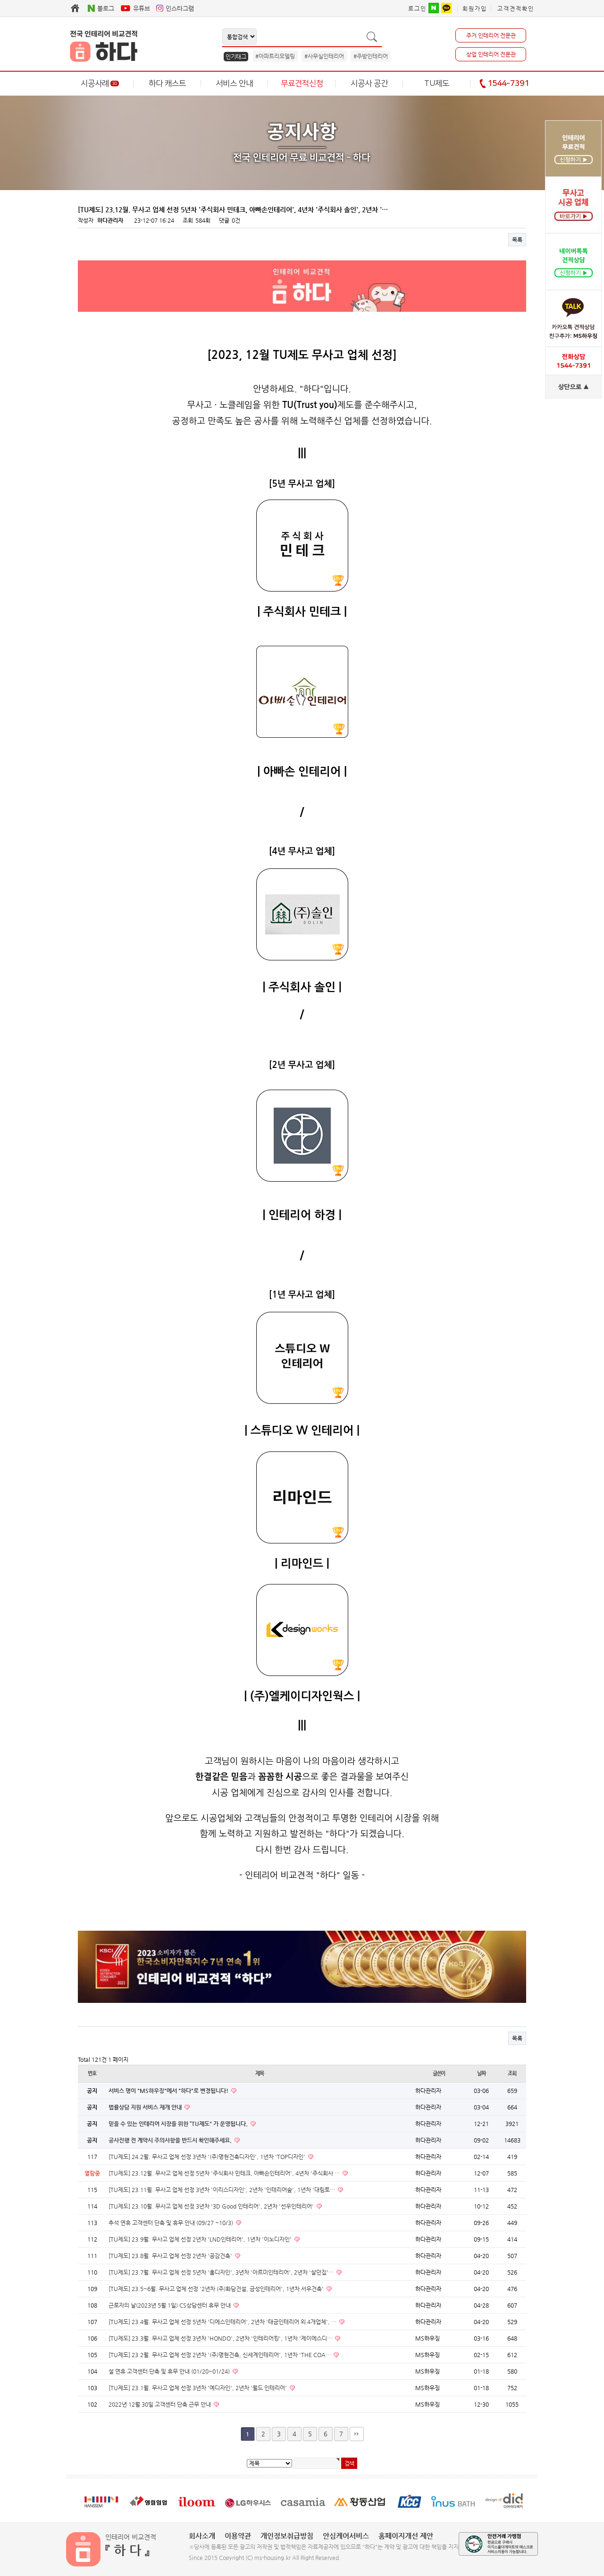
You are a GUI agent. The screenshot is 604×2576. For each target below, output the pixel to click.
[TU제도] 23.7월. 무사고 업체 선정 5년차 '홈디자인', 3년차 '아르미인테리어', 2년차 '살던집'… (222, 2272)
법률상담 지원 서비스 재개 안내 (146, 2107)
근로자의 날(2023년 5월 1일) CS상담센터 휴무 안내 (170, 2305)
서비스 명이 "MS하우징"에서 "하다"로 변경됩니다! (169, 2090)
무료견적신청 (302, 83)
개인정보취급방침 (286, 2536)
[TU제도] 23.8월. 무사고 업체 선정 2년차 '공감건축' (171, 2255)
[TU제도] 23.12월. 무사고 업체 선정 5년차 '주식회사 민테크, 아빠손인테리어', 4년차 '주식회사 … (225, 2173)
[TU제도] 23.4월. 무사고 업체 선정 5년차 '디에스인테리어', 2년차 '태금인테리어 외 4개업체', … (223, 2321)
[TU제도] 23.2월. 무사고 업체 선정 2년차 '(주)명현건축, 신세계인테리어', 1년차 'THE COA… (220, 2354)
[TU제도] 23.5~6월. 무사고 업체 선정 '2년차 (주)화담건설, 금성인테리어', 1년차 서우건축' (217, 2288)
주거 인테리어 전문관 (491, 35)
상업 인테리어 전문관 (491, 54)
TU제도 (436, 83)
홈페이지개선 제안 (405, 2536)
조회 (512, 2073)
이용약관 (238, 2536)
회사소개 (202, 2536)
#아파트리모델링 (275, 56)
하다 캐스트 (167, 83)
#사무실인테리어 (324, 56)
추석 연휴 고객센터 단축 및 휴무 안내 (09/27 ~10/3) (172, 2222)
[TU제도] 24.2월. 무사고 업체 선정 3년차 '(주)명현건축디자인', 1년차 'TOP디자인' (208, 2156)
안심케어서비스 (346, 2536)
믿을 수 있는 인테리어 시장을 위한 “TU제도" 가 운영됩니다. (179, 2123)
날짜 (481, 2073)
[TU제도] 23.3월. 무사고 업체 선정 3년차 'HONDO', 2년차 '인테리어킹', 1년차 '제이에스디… (221, 2338)
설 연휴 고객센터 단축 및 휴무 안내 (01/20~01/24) (170, 2371)
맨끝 (357, 2434)
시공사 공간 (369, 83)
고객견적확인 (515, 8)
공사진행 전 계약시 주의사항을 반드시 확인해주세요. (171, 2140)
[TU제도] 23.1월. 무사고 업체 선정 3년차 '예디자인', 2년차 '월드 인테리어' (198, 2387)
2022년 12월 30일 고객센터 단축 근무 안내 (160, 2404)
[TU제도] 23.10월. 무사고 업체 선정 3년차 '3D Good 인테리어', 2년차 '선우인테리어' (212, 2206)
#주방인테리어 (370, 56)
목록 (517, 239)
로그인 (417, 8)
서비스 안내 (234, 83)
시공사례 (100, 83)
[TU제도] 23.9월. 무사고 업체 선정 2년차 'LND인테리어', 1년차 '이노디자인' (201, 2239)
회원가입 (474, 8)
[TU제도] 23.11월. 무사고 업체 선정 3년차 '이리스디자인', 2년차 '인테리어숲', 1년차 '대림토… (222, 2189)
